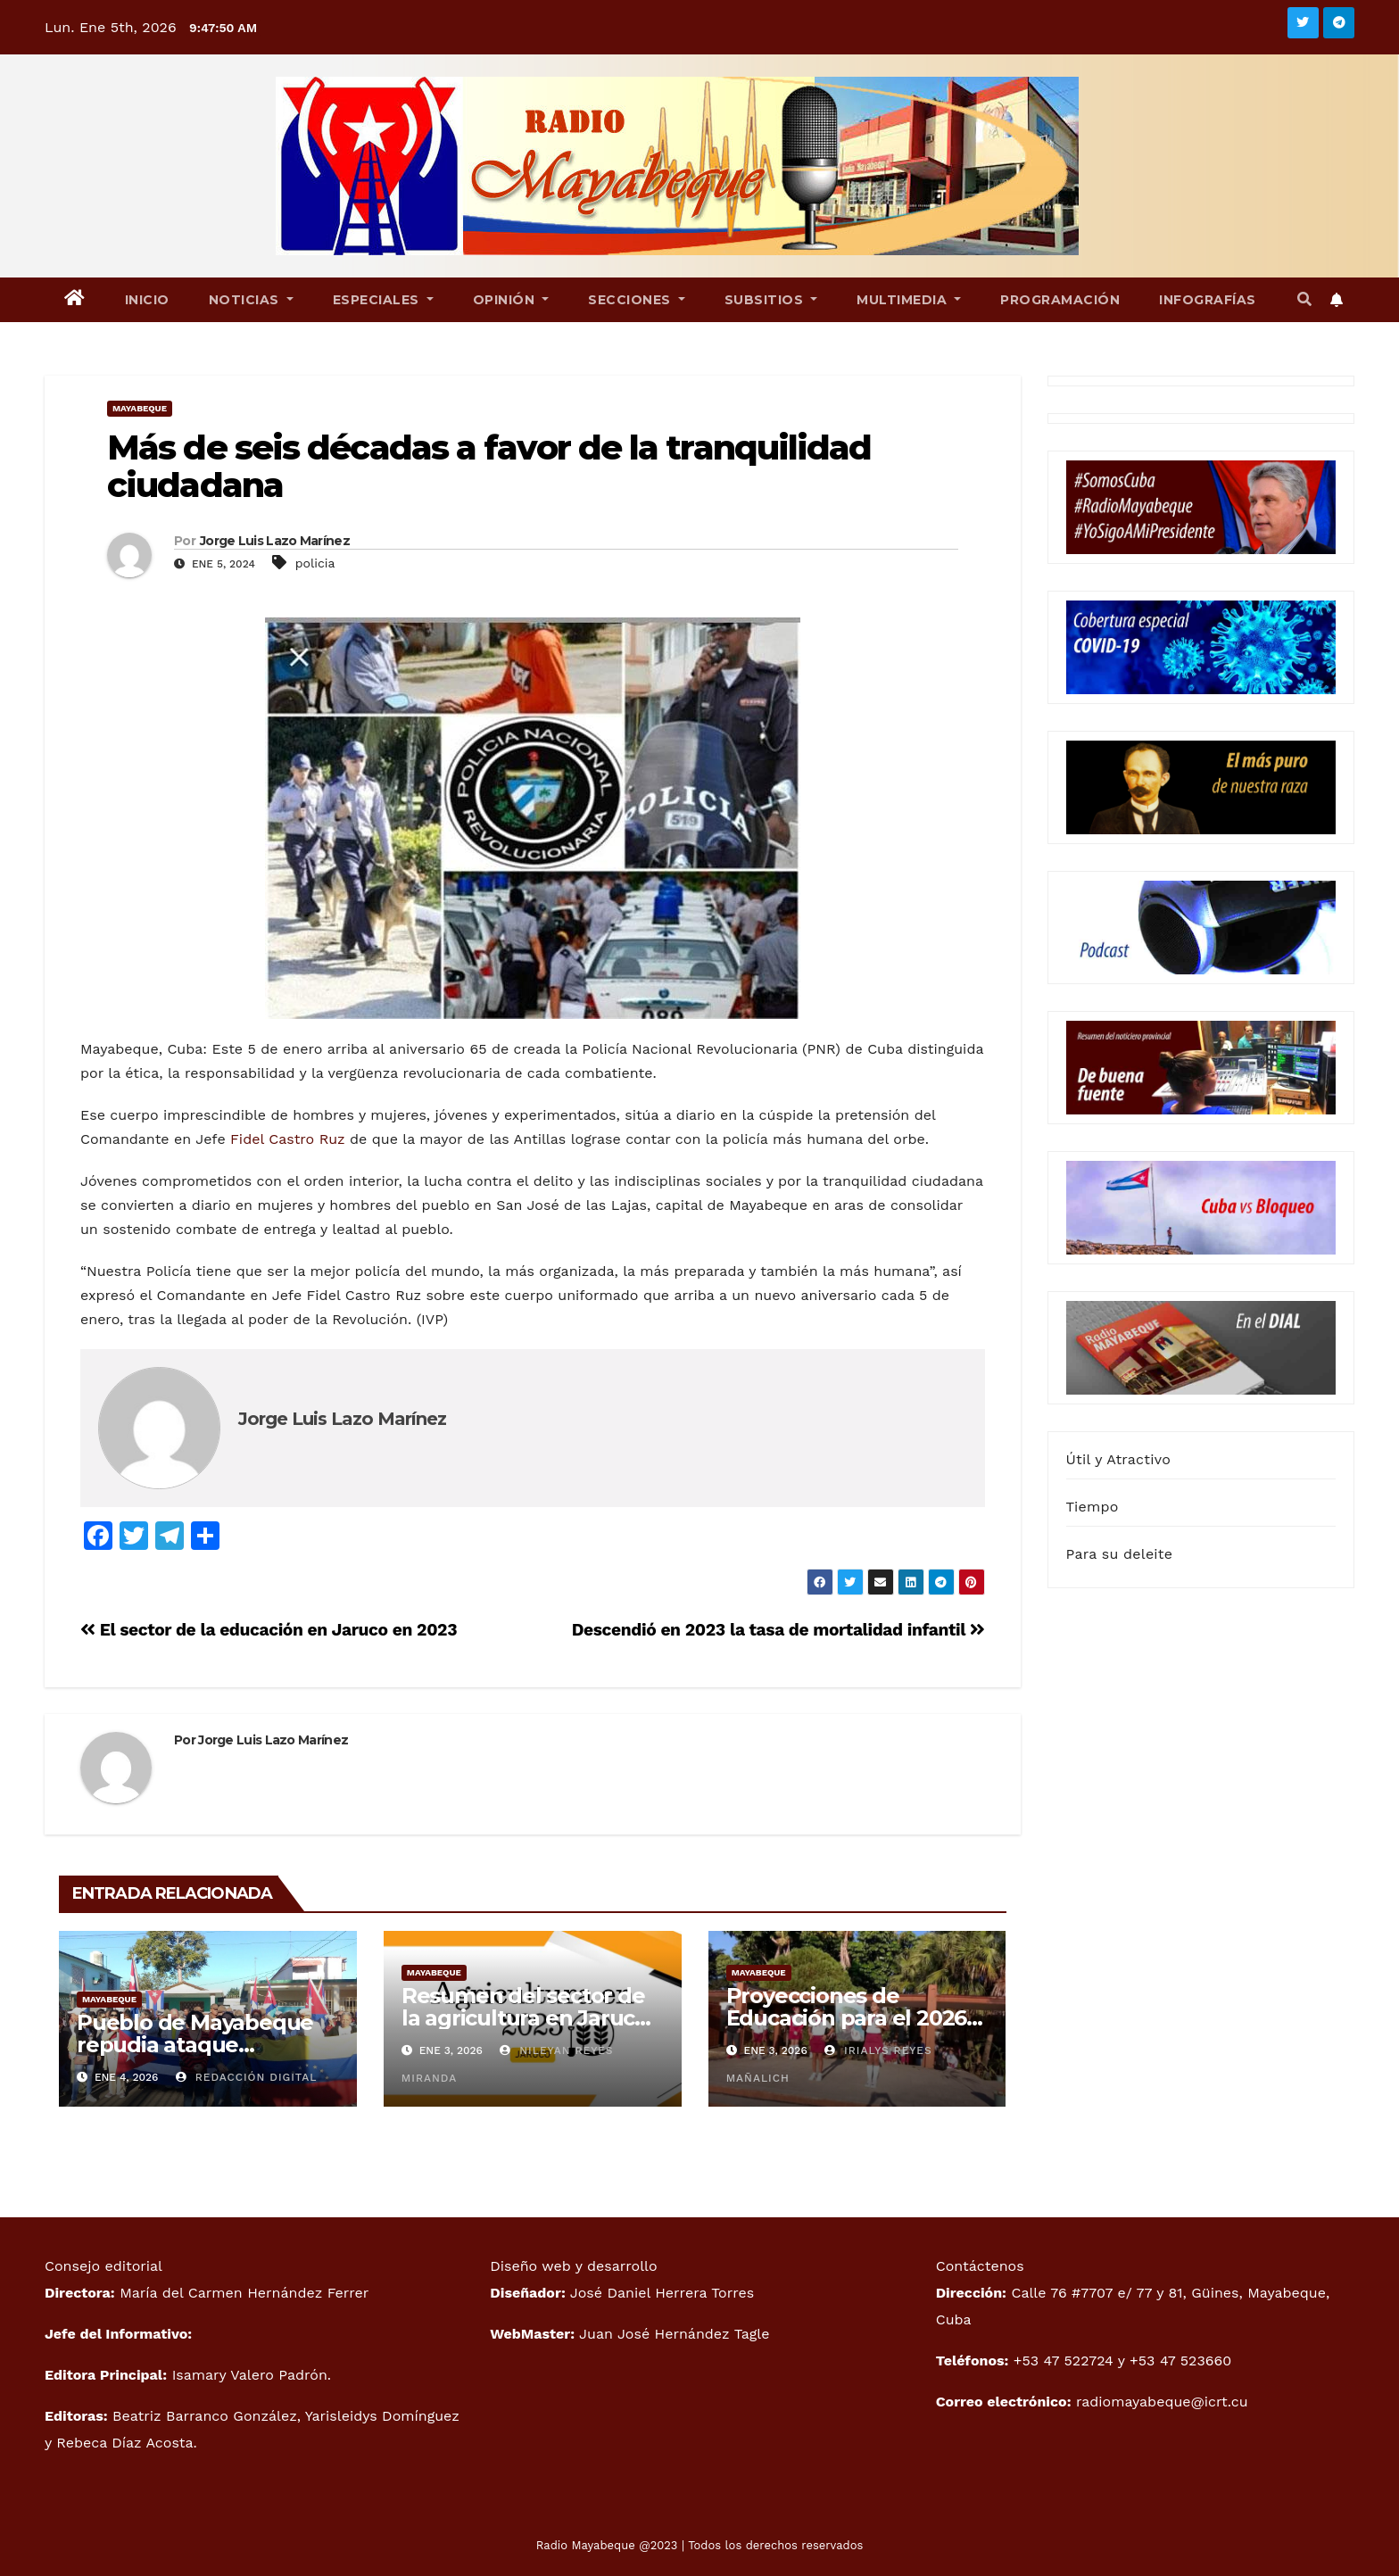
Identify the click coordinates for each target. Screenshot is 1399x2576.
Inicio (147, 300)
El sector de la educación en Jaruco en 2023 (268, 1629)
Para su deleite (1119, 1553)
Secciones (636, 300)
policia (315, 563)
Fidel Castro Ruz (287, 1139)
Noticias (251, 300)
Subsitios (771, 300)
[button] (1304, 299)
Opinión (511, 300)
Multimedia (909, 300)
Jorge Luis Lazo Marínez (275, 541)
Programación (1060, 300)
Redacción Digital (247, 2077)
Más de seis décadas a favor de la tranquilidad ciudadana (489, 466)
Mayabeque (139, 408)
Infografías (1207, 300)
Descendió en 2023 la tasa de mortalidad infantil (778, 1629)
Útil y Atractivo (1118, 1459)
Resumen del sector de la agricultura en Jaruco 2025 (524, 2018)
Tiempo (1092, 1506)
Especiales (383, 300)
